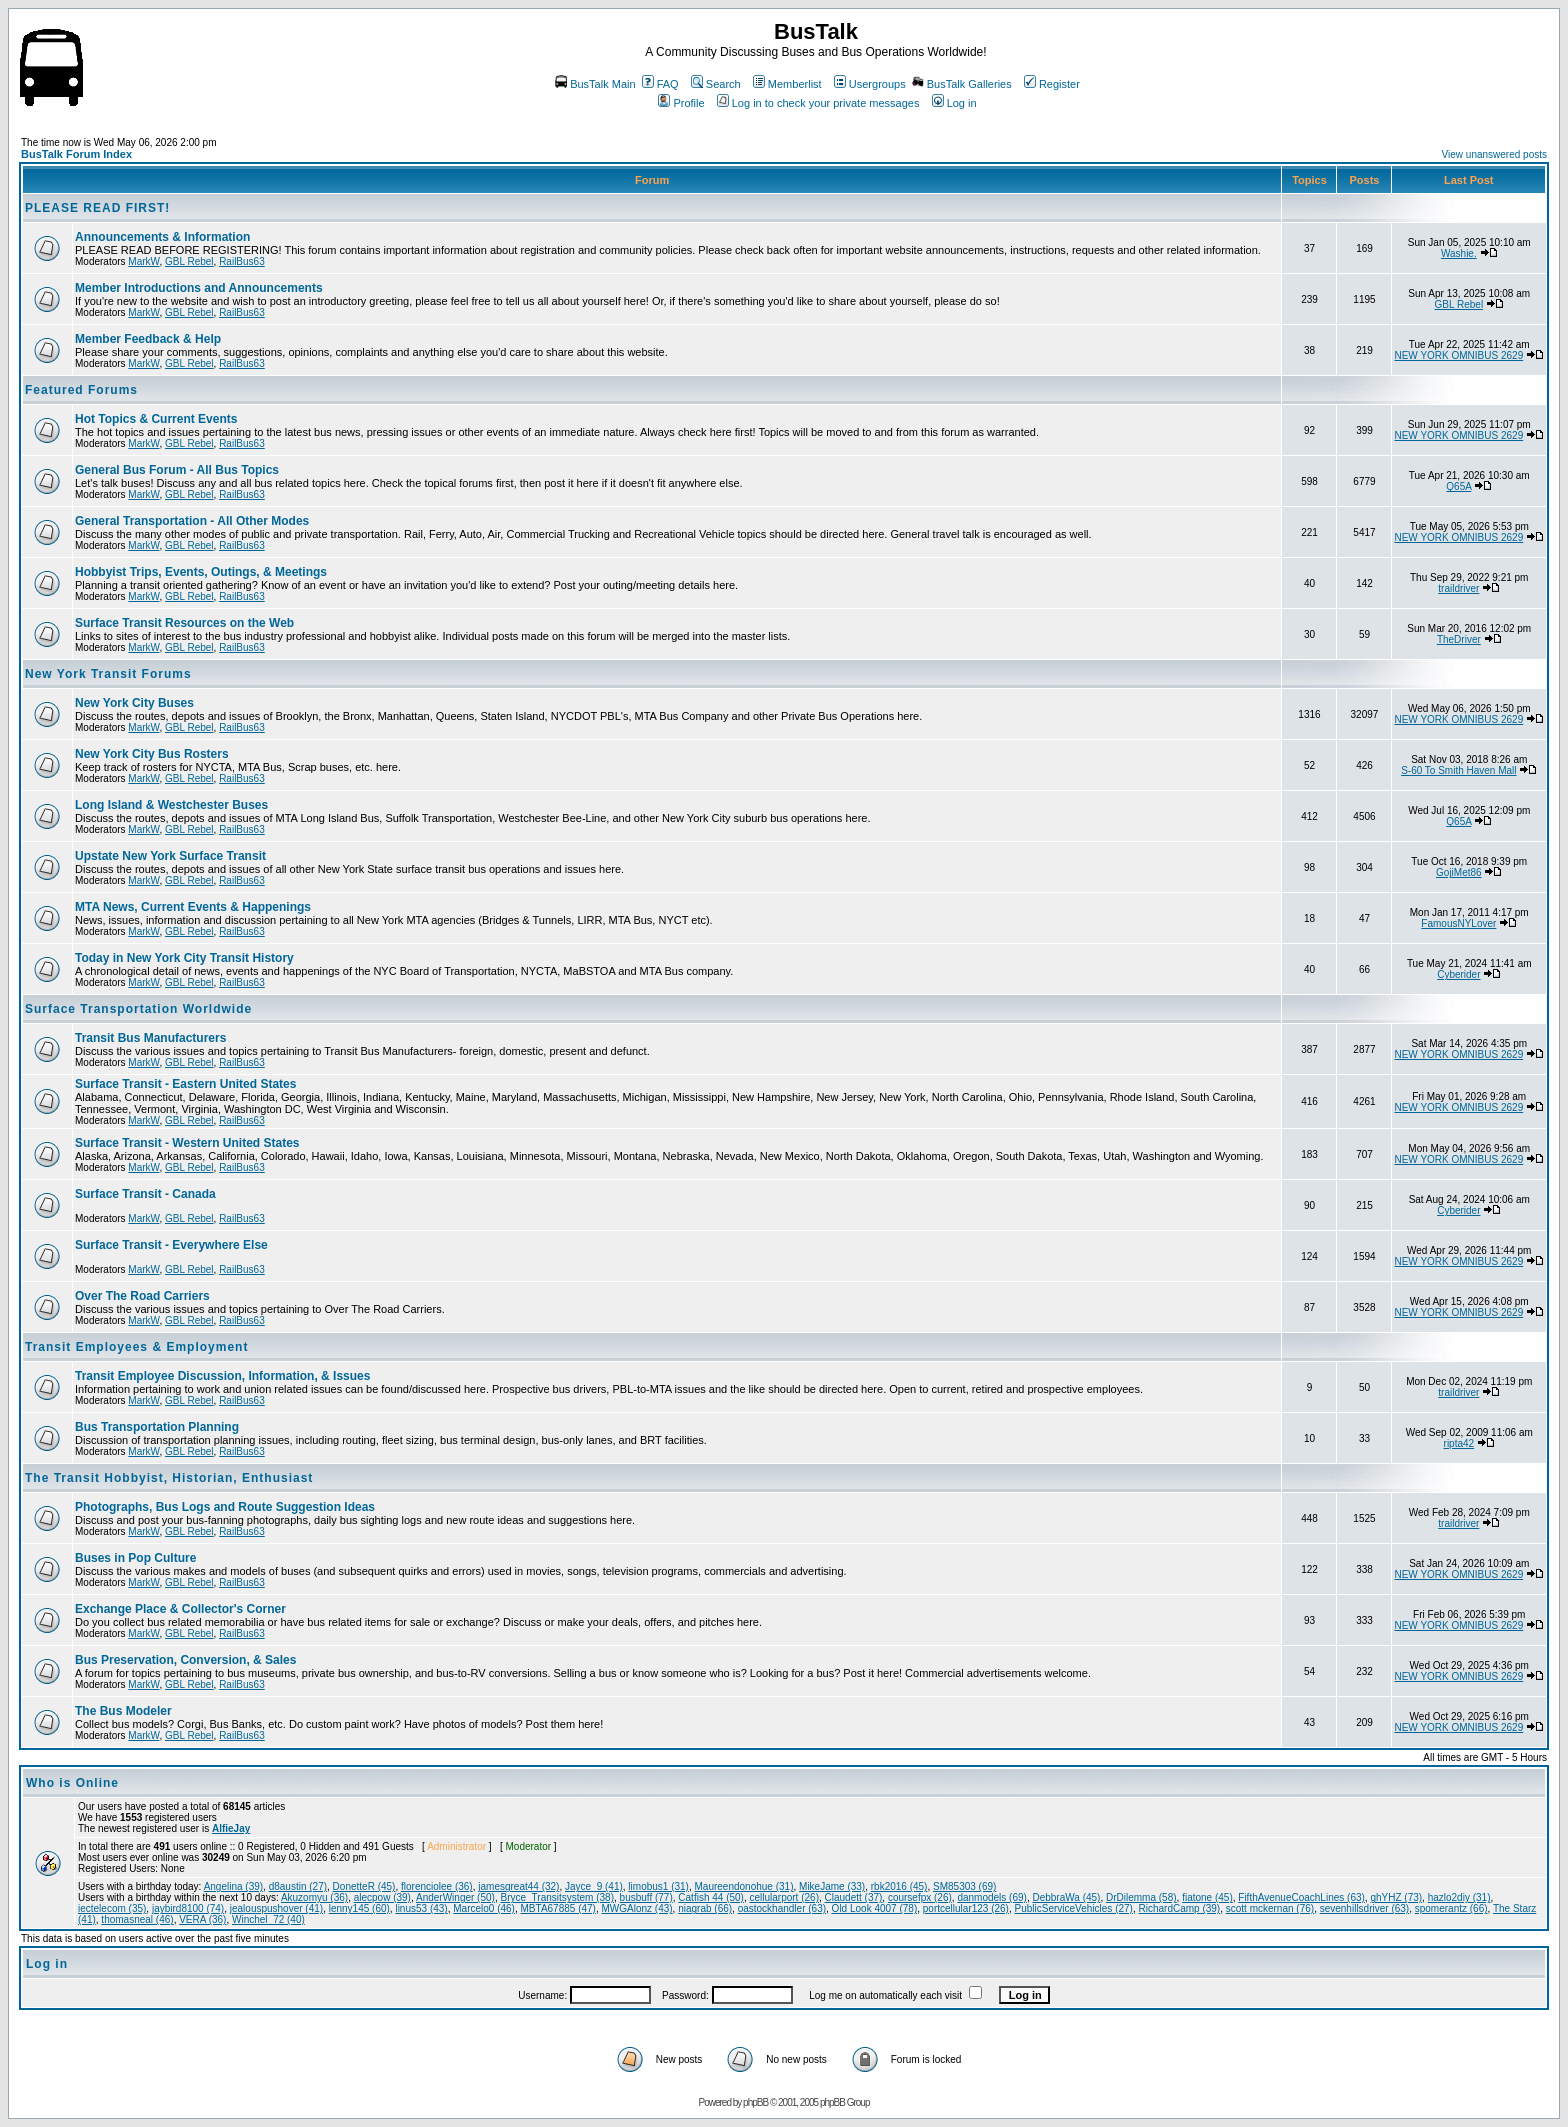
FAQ (660, 84)
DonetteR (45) (364, 1886)
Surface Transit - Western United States (187, 1143)
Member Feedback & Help (148, 339)
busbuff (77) (646, 1897)
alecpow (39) (382, 1897)
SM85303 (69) (964, 1886)
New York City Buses (134, 703)
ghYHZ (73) (1396, 1897)
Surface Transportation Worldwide (138, 1009)
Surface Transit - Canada (145, 1194)
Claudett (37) (854, 1897)
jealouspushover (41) (276, 1908)
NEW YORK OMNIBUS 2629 (1458, 355)
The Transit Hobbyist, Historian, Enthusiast (169, 1478)
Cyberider (1458, 974)
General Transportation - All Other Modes (192, 521)
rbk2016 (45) (899, 1886)
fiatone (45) (1207, 1897)
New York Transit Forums (108, 674)
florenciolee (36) (437, 1886)
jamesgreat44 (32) (518, 1886)
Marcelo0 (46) (484, 1908)
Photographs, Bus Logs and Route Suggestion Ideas (225, 1507)
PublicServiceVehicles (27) (1074, 1908)
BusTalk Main (595, 84)
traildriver (1458, 588)
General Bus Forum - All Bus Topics (177, 470)
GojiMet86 (1459, 872)
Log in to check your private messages (818, 103)
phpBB (755, 2102)
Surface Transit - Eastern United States (185, 1084)
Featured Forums (81, 390)
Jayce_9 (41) (594, 1886)
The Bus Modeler (123, 1711)
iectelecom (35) (112, 1908)
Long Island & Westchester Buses (171, 805)
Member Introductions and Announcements (199, 288)
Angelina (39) (233, 1886)
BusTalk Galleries (962, 84)
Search (716, 84)
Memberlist (787, 84)
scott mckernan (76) (1270, 1908)
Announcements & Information (162, 237)
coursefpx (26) (920, 1897)
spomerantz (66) (1451, 1908)
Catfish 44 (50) (711, 1897)
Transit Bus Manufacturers (150, 1038)
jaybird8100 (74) (188, 1908)
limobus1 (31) (658, 1886)
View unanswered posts (1494, 154)
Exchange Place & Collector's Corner (180, 1609)
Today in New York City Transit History (184, 958)
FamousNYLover (1458, 923)
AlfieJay (231, 1828)
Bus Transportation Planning (157, 1427)
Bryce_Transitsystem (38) (557, 1897)
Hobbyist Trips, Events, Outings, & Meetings (201, 572)
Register (1052, 84)
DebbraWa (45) (1066, 1897)
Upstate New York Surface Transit (170, 856)
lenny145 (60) (359, 1908)
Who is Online (72, 1783)
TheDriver (1459, 639)
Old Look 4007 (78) (875, 1908)
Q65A (1458, 486)
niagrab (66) (705, 1908)
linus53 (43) (421, 1908)
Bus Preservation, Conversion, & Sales (185, 1660)
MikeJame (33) (832, 1886)
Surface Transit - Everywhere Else (171, 1245)
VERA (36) (202, 1919)
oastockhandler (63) (782, 1908)
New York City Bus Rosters (152, 754)
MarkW (143, 261)
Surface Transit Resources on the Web (184, 623)
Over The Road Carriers (142, 1296)
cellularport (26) (783, 1897)
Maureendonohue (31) (744, 1886)
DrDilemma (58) (1141, 1897)
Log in (954, 103)
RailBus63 (242, 261)
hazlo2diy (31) (1459, 1897)
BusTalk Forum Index (76, 154)
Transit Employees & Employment (136, 1347)
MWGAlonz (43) (636, 1908)
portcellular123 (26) (966, 1908)
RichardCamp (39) (1179, 1908)
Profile (681, 103)
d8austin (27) (298, 1886)
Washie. (1459, 253)
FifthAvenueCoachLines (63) (1301, 1897)
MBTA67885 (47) (558, 1908)
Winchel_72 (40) (268, 1919)
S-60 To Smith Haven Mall (1458, 770)
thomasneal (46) (137, 1919)
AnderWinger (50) (455, 1897)
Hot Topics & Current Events (156, 419)
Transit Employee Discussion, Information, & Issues (222, 1376)
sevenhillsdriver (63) (1364, 1908)
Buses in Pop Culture (135, 1558)
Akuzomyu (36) (314, 1897)
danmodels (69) (991, 1897)
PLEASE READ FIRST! (97, 208)
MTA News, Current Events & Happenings (193, 907)
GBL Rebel (189, 261)
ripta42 (1459, 1443)
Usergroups (870, 84)
